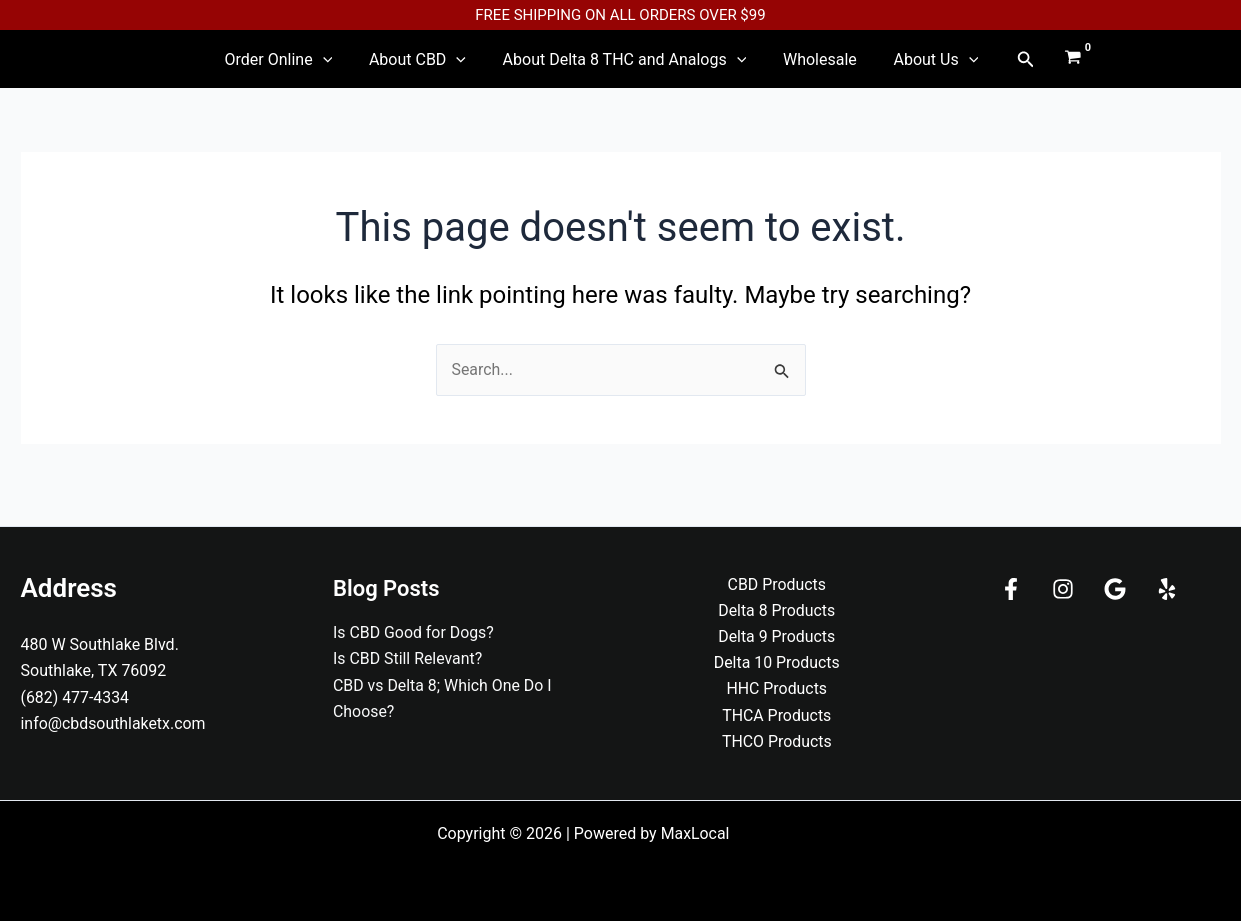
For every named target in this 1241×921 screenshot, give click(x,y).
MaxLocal (695, 833)
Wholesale (803, 67)
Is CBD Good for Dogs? (414, 631)
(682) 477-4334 (75, 696)
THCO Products (776, 741)
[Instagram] (1063, 588)
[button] (984, 67)
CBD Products (776, 583)
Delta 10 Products (776, 662)
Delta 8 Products (777, 609)
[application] (356, 67)
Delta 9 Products (777, 635)
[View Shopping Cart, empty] (1031, 67)
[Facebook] (1011, 588)
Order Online (312, 67)
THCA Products (777, 715)
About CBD (434, 67)
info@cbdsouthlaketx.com (114, 722)
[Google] (1115, 588)
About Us (902, 67)
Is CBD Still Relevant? (408, 657)
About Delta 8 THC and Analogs (625, 67)
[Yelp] (1167, 588)
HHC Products (776, 688)
